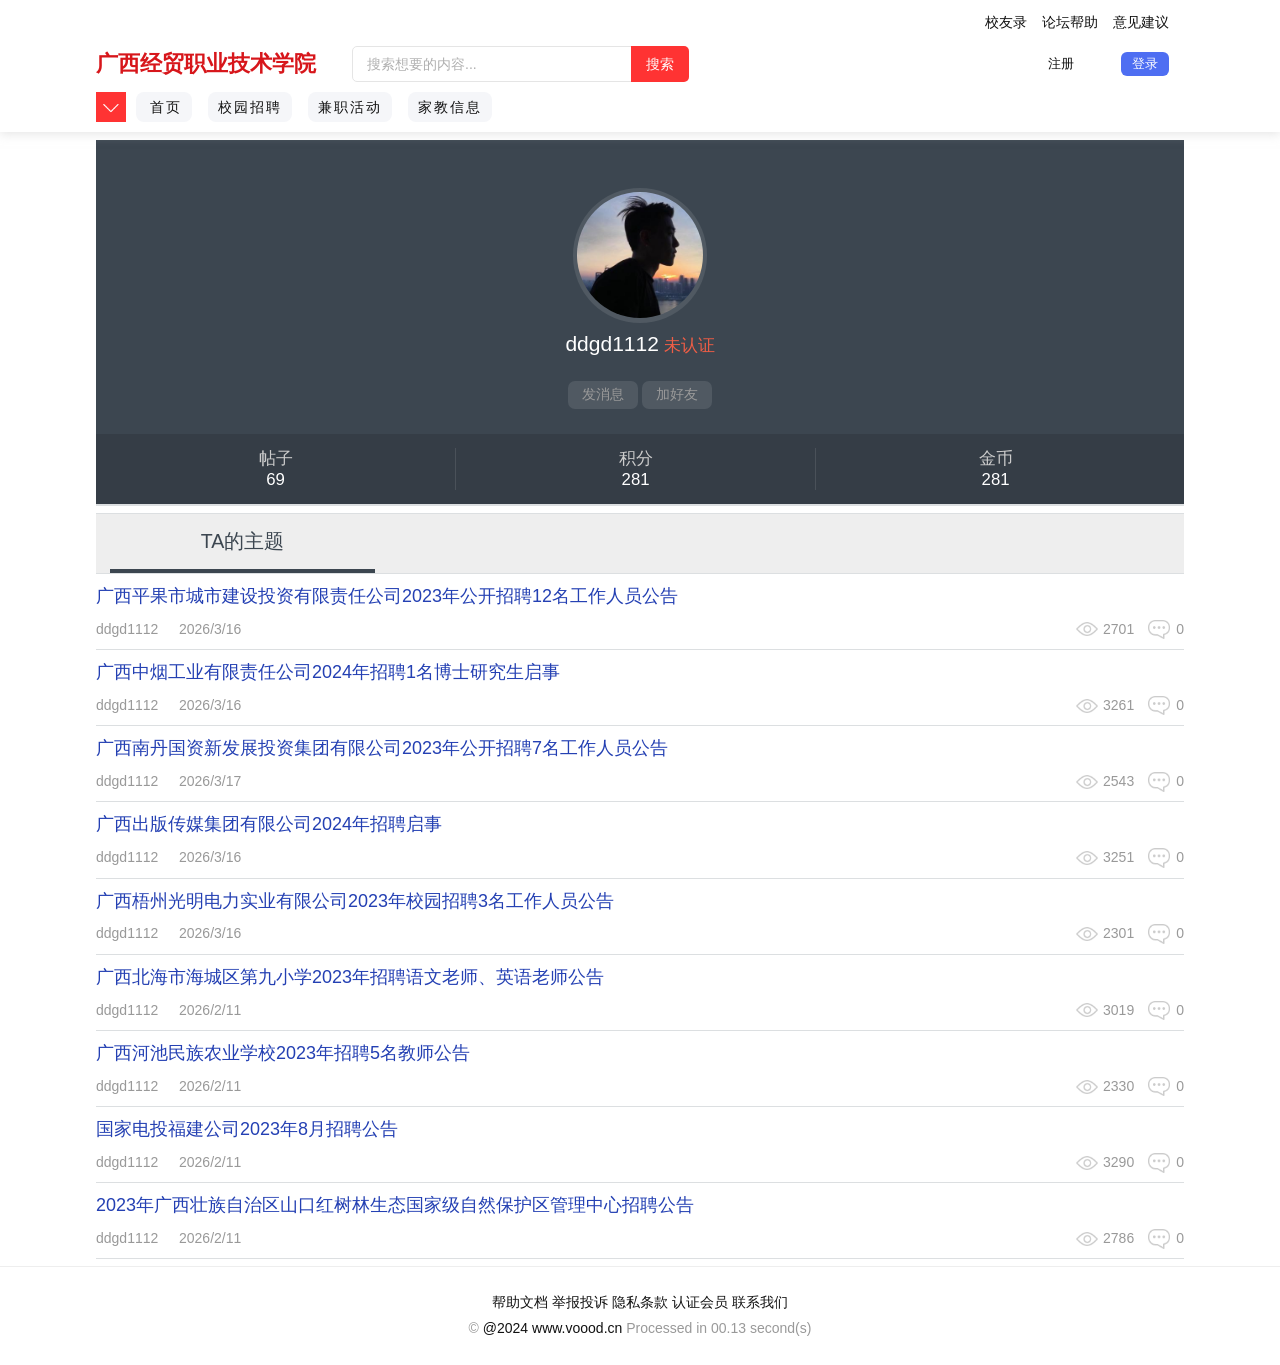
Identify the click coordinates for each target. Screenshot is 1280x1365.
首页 (166, 107)
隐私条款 (640, 1302)
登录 (1145, 63)
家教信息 (450, 107)
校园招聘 (250, 107)
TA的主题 (243, 541)
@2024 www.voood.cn (553, 1328)
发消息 (603, 394)
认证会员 (700, 1302)
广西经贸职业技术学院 (206, 63)
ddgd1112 (127, 629)
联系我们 (760, 1302)
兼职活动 (350, 107)
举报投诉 (580, 1302)
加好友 (677, 394)
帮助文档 (520, 1302)
